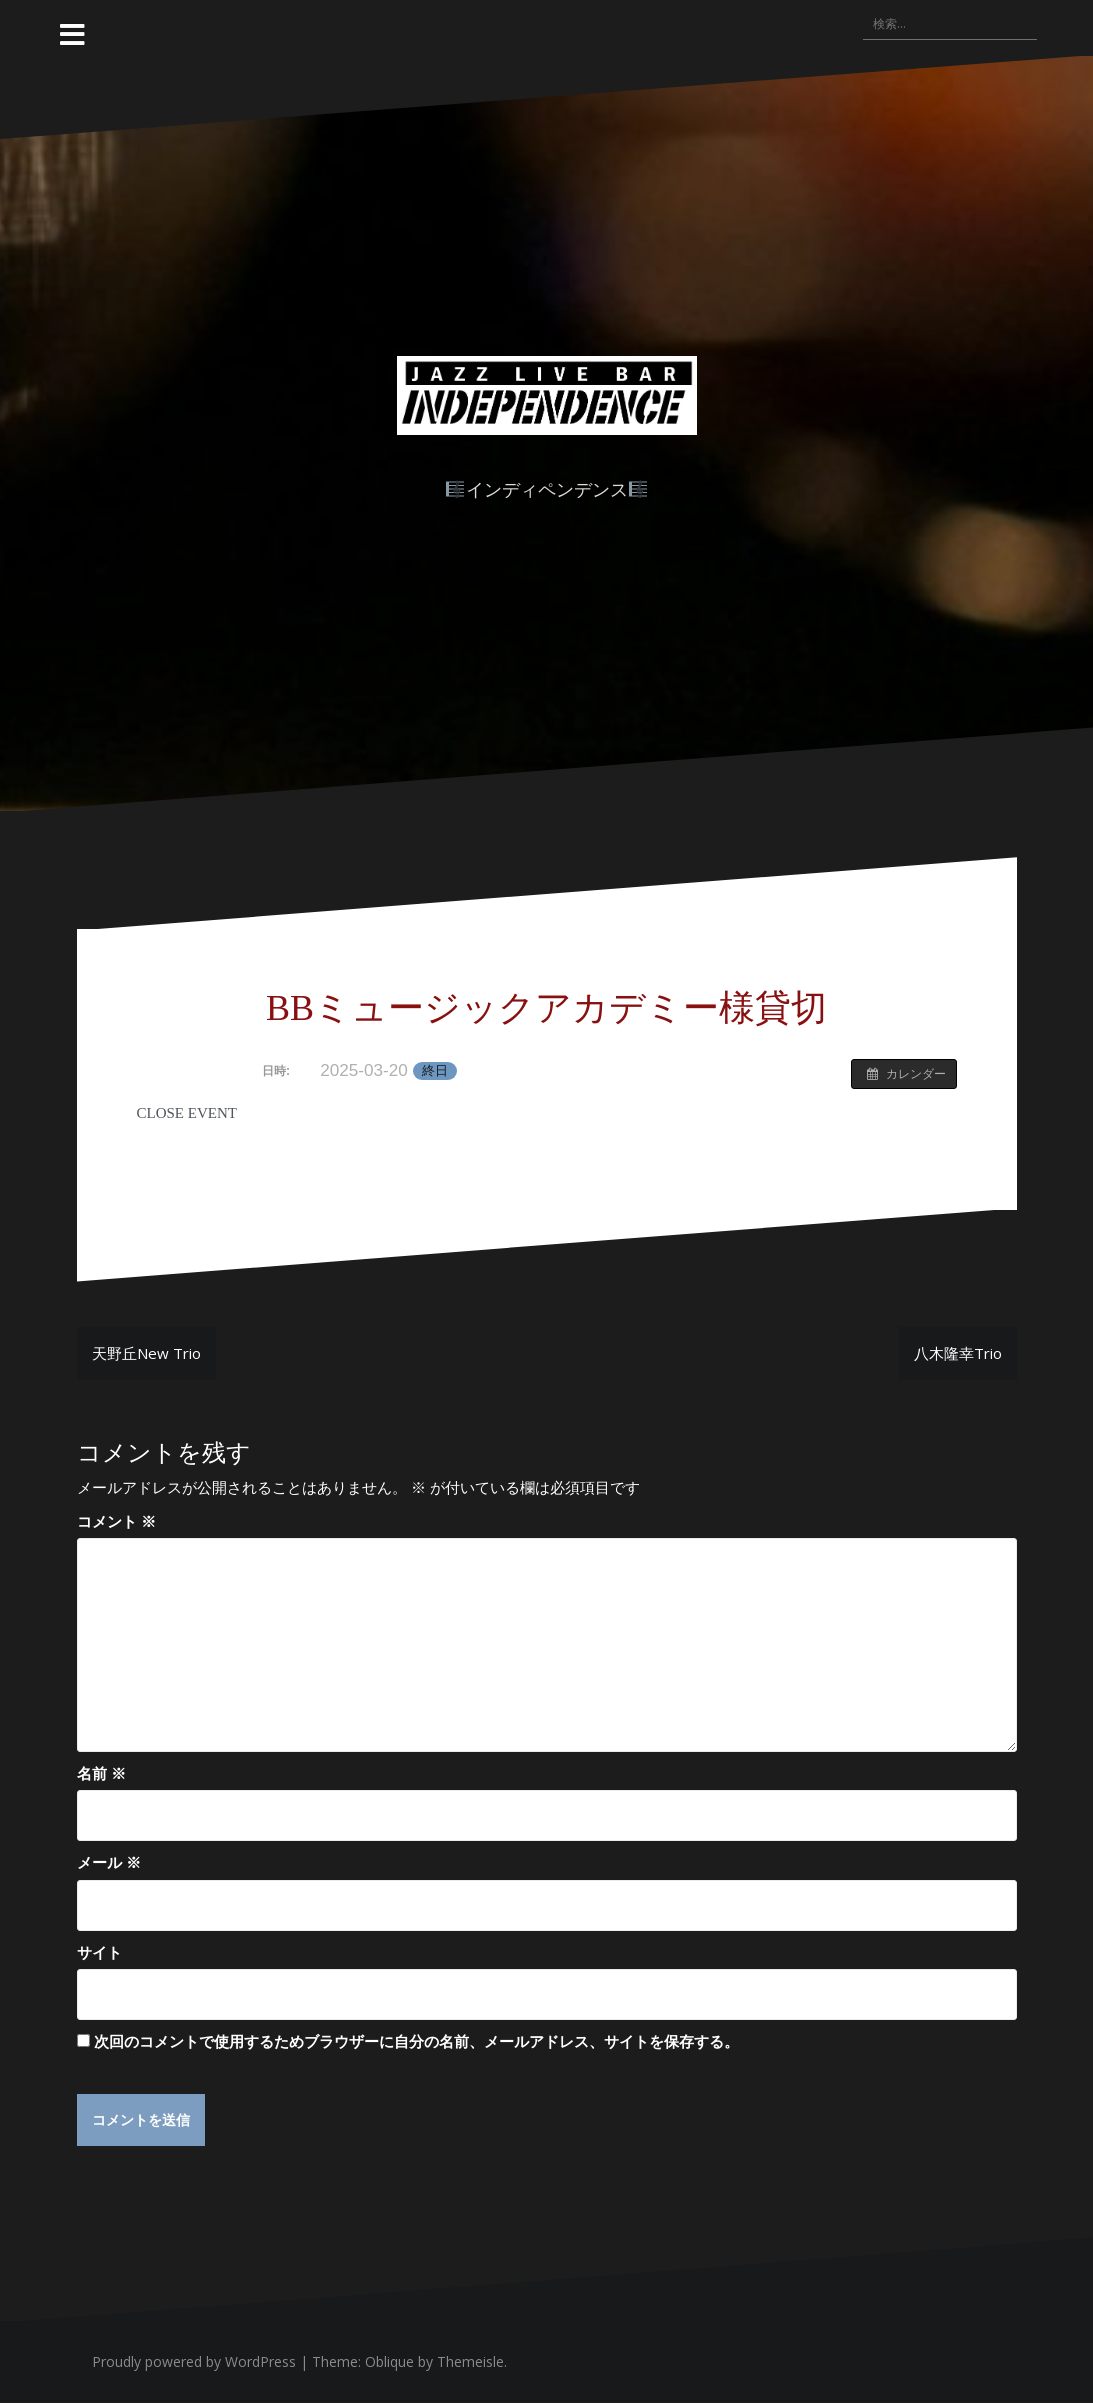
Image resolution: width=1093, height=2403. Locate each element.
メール (109, 1862)
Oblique (389, 2362)
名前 (101, 1773)
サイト (99, 1952)
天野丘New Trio (146, 1353)
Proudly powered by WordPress (194, 2362)
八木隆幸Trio (958, 1353)
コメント (116, 1521)
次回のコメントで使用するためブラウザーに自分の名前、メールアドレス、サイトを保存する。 (416, 2041)
